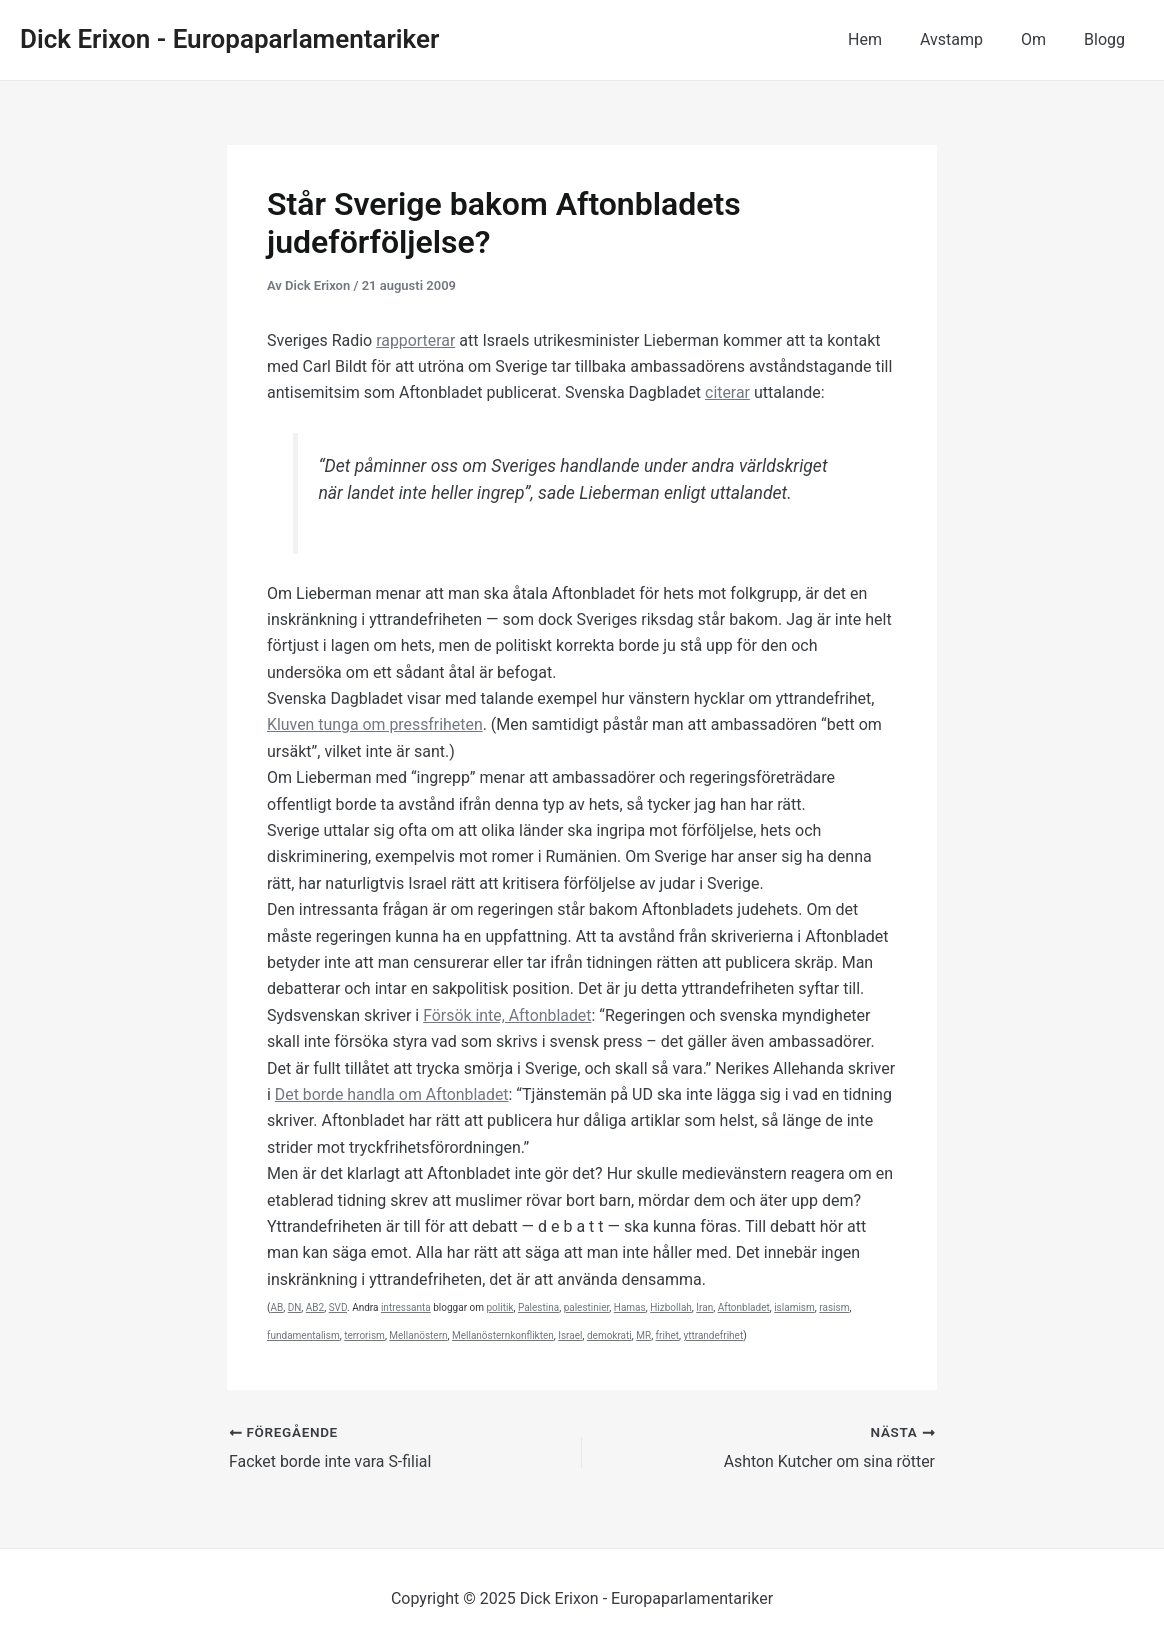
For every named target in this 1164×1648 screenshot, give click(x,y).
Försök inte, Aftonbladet (508, 1015)
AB (276, 1307)
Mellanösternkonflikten (503, 1335)
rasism (834, 1307)
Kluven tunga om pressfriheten (375, 724)
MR (643, 1335)
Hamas (630, 1307)
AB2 (315, 1307)
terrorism (364, 1335)
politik (500, 1307)
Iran (704, 1307)
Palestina (538, 1307)
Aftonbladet (744, 1307)
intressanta (406, 1307)
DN (295, 1307)
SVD (338, 1307)
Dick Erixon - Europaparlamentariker (229, 39)
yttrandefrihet (713, 1335)
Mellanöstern (418, 1335)
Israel (570, 1335)
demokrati (609, 1335)
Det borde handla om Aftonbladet (392, 1094)
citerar (727, 392)
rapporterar (416, 340)
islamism (794, 1307)
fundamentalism (303, 1335)
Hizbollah (671, 1307)
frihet (667, 1335)
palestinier (587, 1307)
